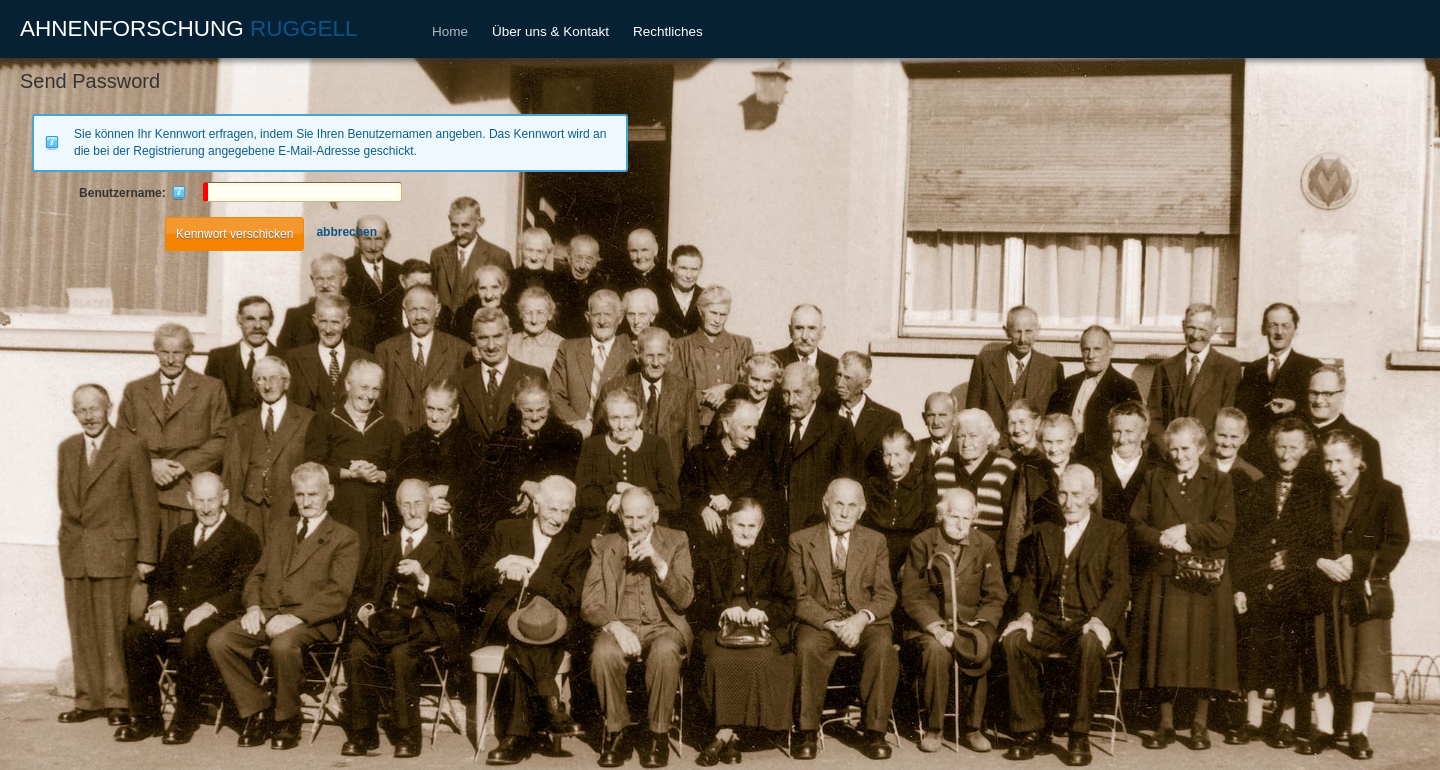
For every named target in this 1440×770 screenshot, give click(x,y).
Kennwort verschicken (234, 234)
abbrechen (346, 232)
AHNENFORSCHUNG (189, 28)
